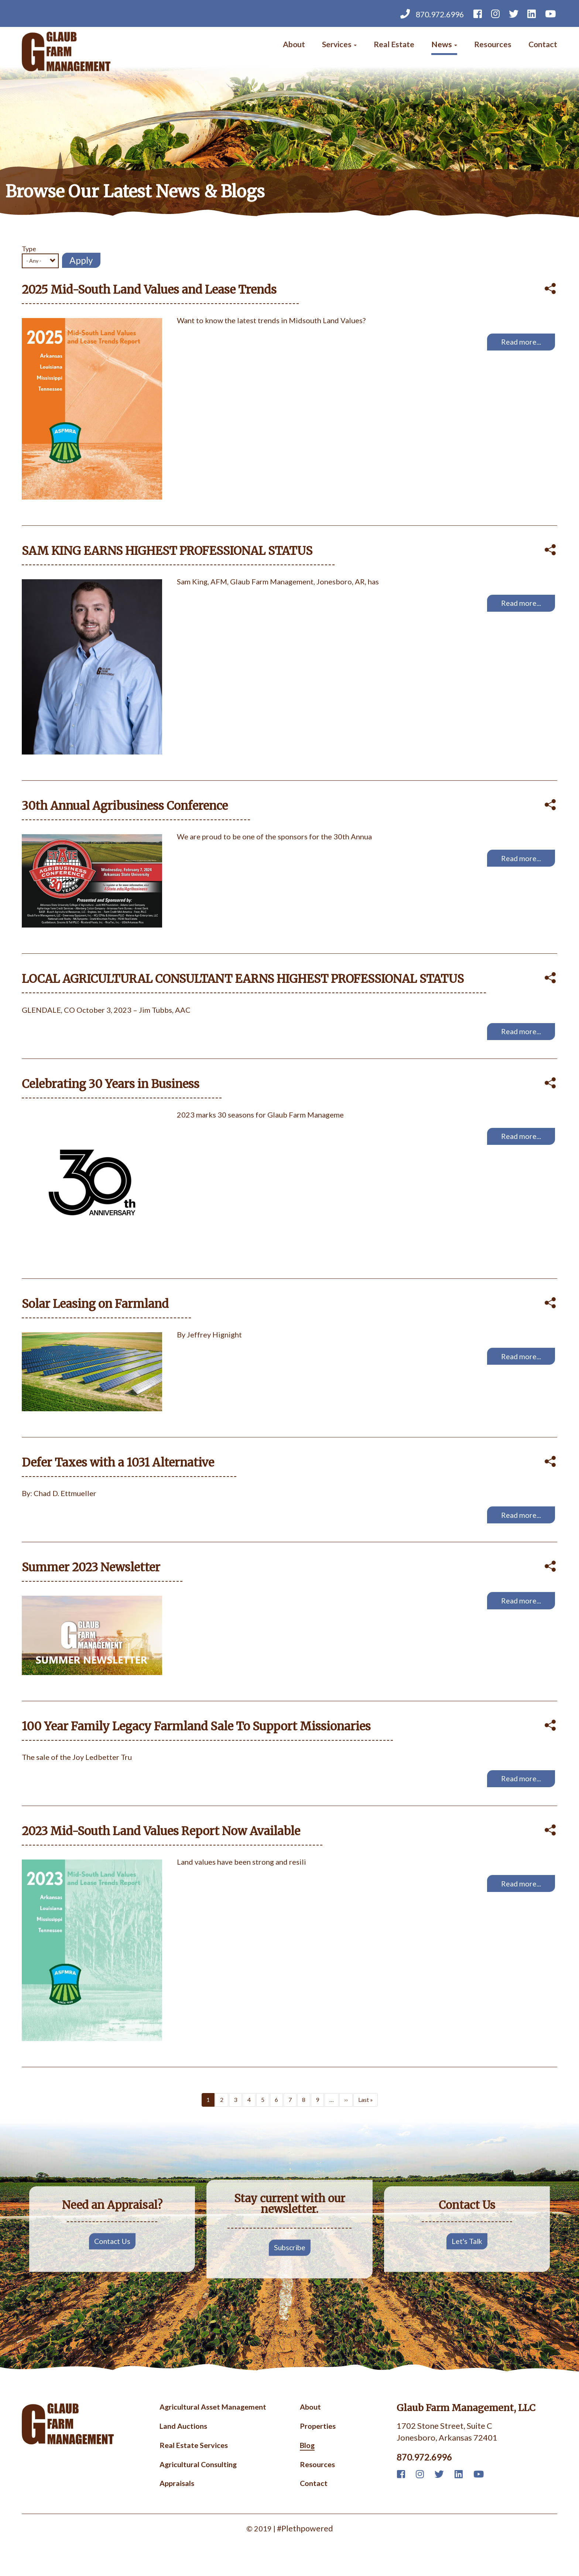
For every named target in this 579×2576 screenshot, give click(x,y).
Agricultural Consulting (199, 2487)
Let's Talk (467, 2260)
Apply (81, 260)
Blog (307, 2467)
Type (29, 248)
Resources (490, 46)
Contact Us (112, 2260)
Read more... (520, 344)
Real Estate (389, 46)
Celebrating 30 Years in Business (114, 1092)
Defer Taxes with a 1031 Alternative (122, 1474)
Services (333, 46)
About (286, 46)
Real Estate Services (194, 2467)
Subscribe (289, 2267)
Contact (542, 46)
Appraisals (177, 2507)
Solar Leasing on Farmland (98, 1314)
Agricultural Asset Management (213, 2427)
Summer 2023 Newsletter (95, 1581)
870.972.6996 (426, 13)
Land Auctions (183, 2447)
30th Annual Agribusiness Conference (130, 809)
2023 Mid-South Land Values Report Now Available (168, 1849)
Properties (318, 2447)
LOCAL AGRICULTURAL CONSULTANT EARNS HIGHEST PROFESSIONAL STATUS (252, 985)
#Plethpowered (305, 2552)
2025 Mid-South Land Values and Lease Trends (155, 290)
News (441, 46)
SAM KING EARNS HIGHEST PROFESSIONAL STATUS (173, 553)
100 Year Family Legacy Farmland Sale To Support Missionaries (203, 1742)
